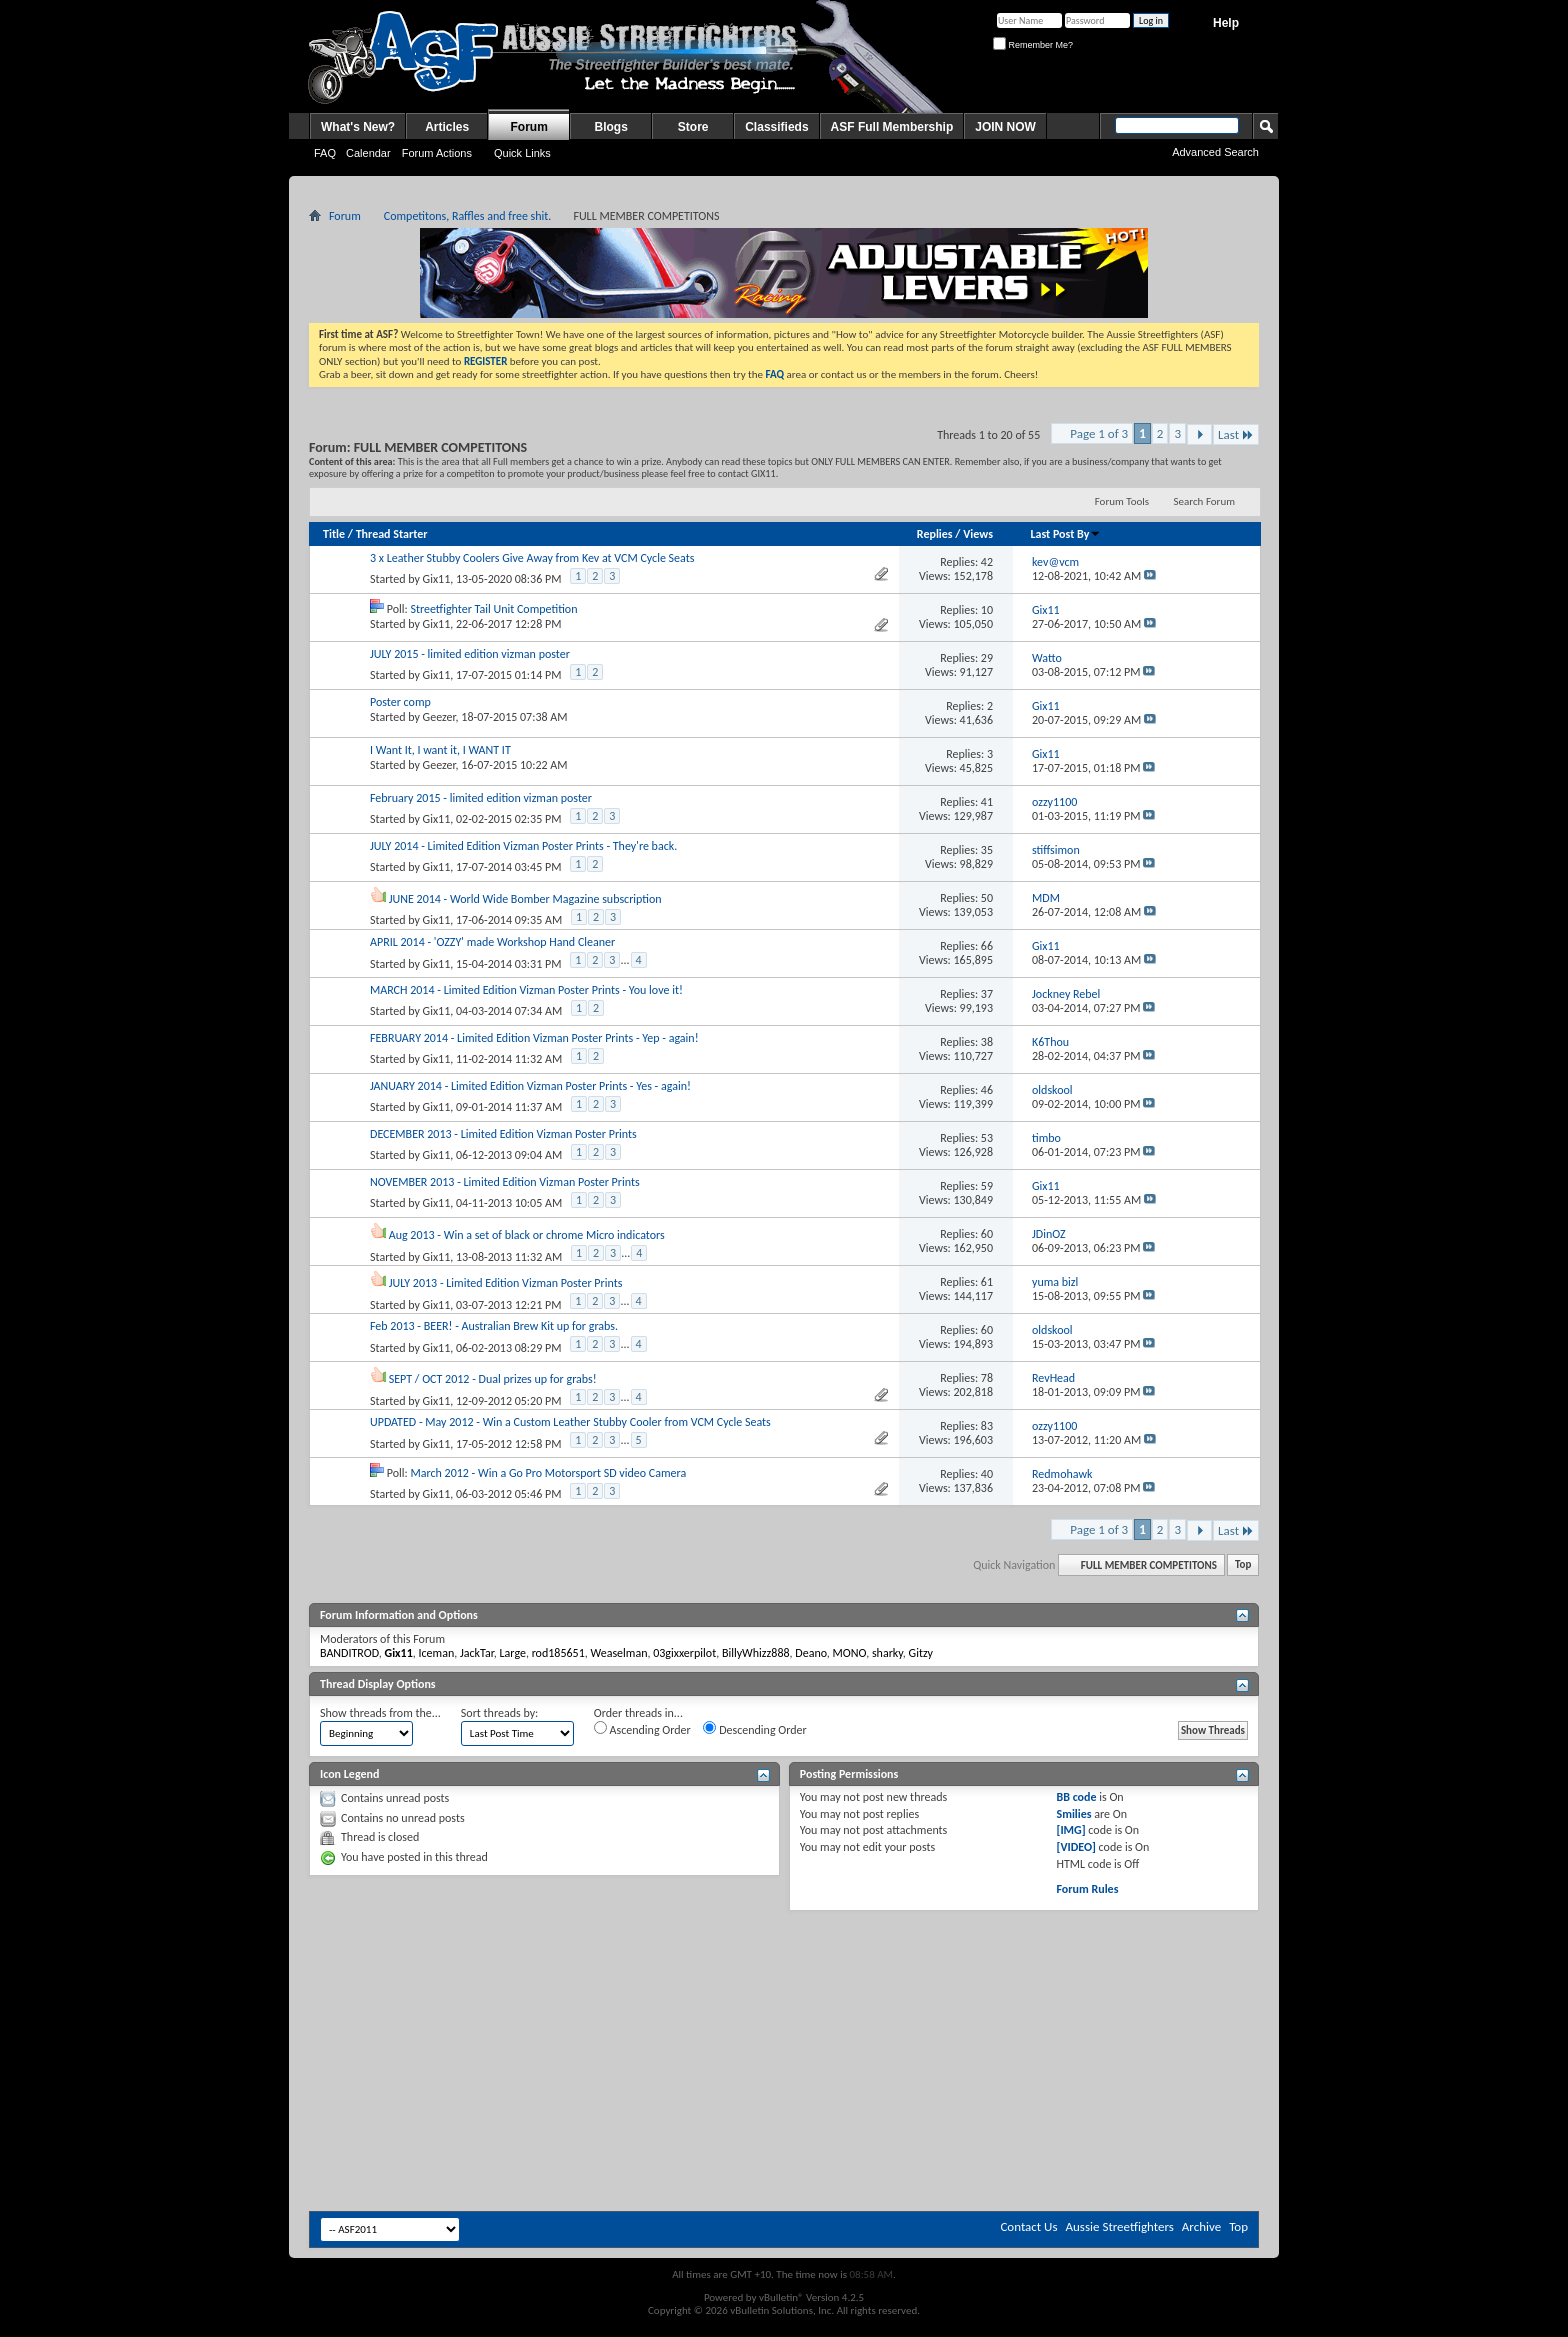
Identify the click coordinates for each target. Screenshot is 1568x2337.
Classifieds (776, 127)
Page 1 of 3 (1099, 433)
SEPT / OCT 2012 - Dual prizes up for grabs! (493, 1379)
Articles (447, 127)
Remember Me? (1033, 45)
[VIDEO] (1075, 1847)
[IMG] (1070, 1830)
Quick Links (522, 153)
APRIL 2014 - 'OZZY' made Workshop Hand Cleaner (492, 942)
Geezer (439, 717)
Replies (935, 534)
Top (1243, 1565)
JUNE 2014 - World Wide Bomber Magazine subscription (525, 899)
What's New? (358, 127)
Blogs (611, 127)
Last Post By (1065, 534)
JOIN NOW (1005, 127)
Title (334, 534)
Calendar (368, 153)
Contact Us (1028, 2226)
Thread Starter (392, 534)
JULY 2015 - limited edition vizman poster (470, 654)
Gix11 (437, 579)
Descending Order (754, 1729)
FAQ (325, 153)
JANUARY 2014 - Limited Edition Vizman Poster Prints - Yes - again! (530, 1086)
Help (1226, 23)
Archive (1201, 2226)
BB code (1076, 1797)
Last (1236, 434)
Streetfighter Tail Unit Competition (493, 609)
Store (693, 127)
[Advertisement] (784, 1971)
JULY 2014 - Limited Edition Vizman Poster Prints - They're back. (523, 846)
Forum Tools (1122, 501)
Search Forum (1205, 501)
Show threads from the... (380, 1713)
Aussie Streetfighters (1120, 2226)
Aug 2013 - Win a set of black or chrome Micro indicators (527, 1235)
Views (978, 534)
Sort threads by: (499, 1713)
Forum (529, 127)
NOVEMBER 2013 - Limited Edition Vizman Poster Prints (505, 1182)
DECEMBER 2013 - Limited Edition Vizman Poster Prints (503, 1134)
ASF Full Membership (892, 127)
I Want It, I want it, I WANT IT (440, 750)
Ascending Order (642, 1729)
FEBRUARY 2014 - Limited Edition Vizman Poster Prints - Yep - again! (534, 1038)
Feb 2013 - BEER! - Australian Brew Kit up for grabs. (494, 1326)
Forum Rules (1087, 1889)
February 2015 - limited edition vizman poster (481, 798)
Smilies (1073, 1814)
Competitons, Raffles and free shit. (468, 216)
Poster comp (400, 702)
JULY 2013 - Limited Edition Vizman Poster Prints (506, 1283)
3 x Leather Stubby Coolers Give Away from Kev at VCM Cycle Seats (532, 558)
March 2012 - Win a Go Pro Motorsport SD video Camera (548, 1473)
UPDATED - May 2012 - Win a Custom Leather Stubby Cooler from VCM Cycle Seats (570, 1422)
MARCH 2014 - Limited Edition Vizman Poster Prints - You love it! (526, 990)
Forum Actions (437, 153)
